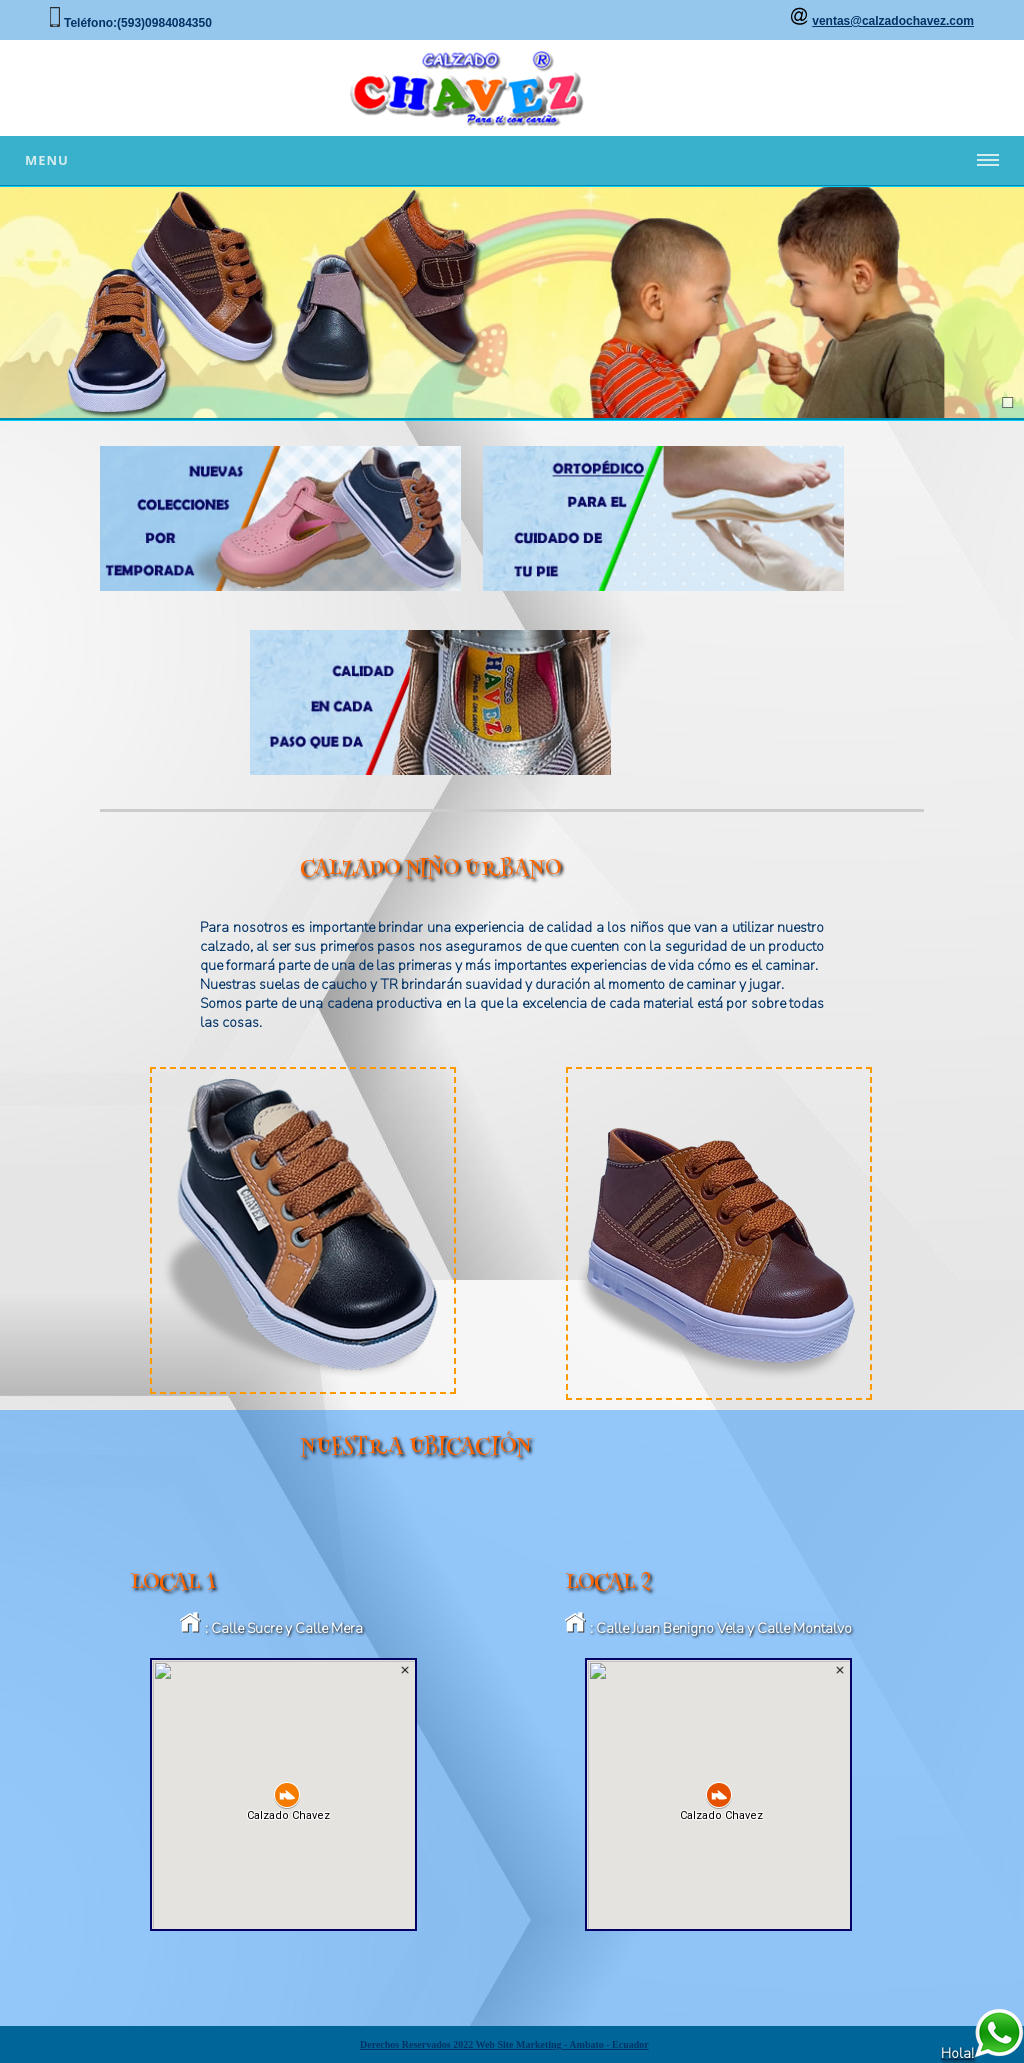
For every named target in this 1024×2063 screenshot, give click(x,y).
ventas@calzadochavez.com (893, 21)
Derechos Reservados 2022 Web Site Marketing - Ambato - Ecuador (504, 2044)
